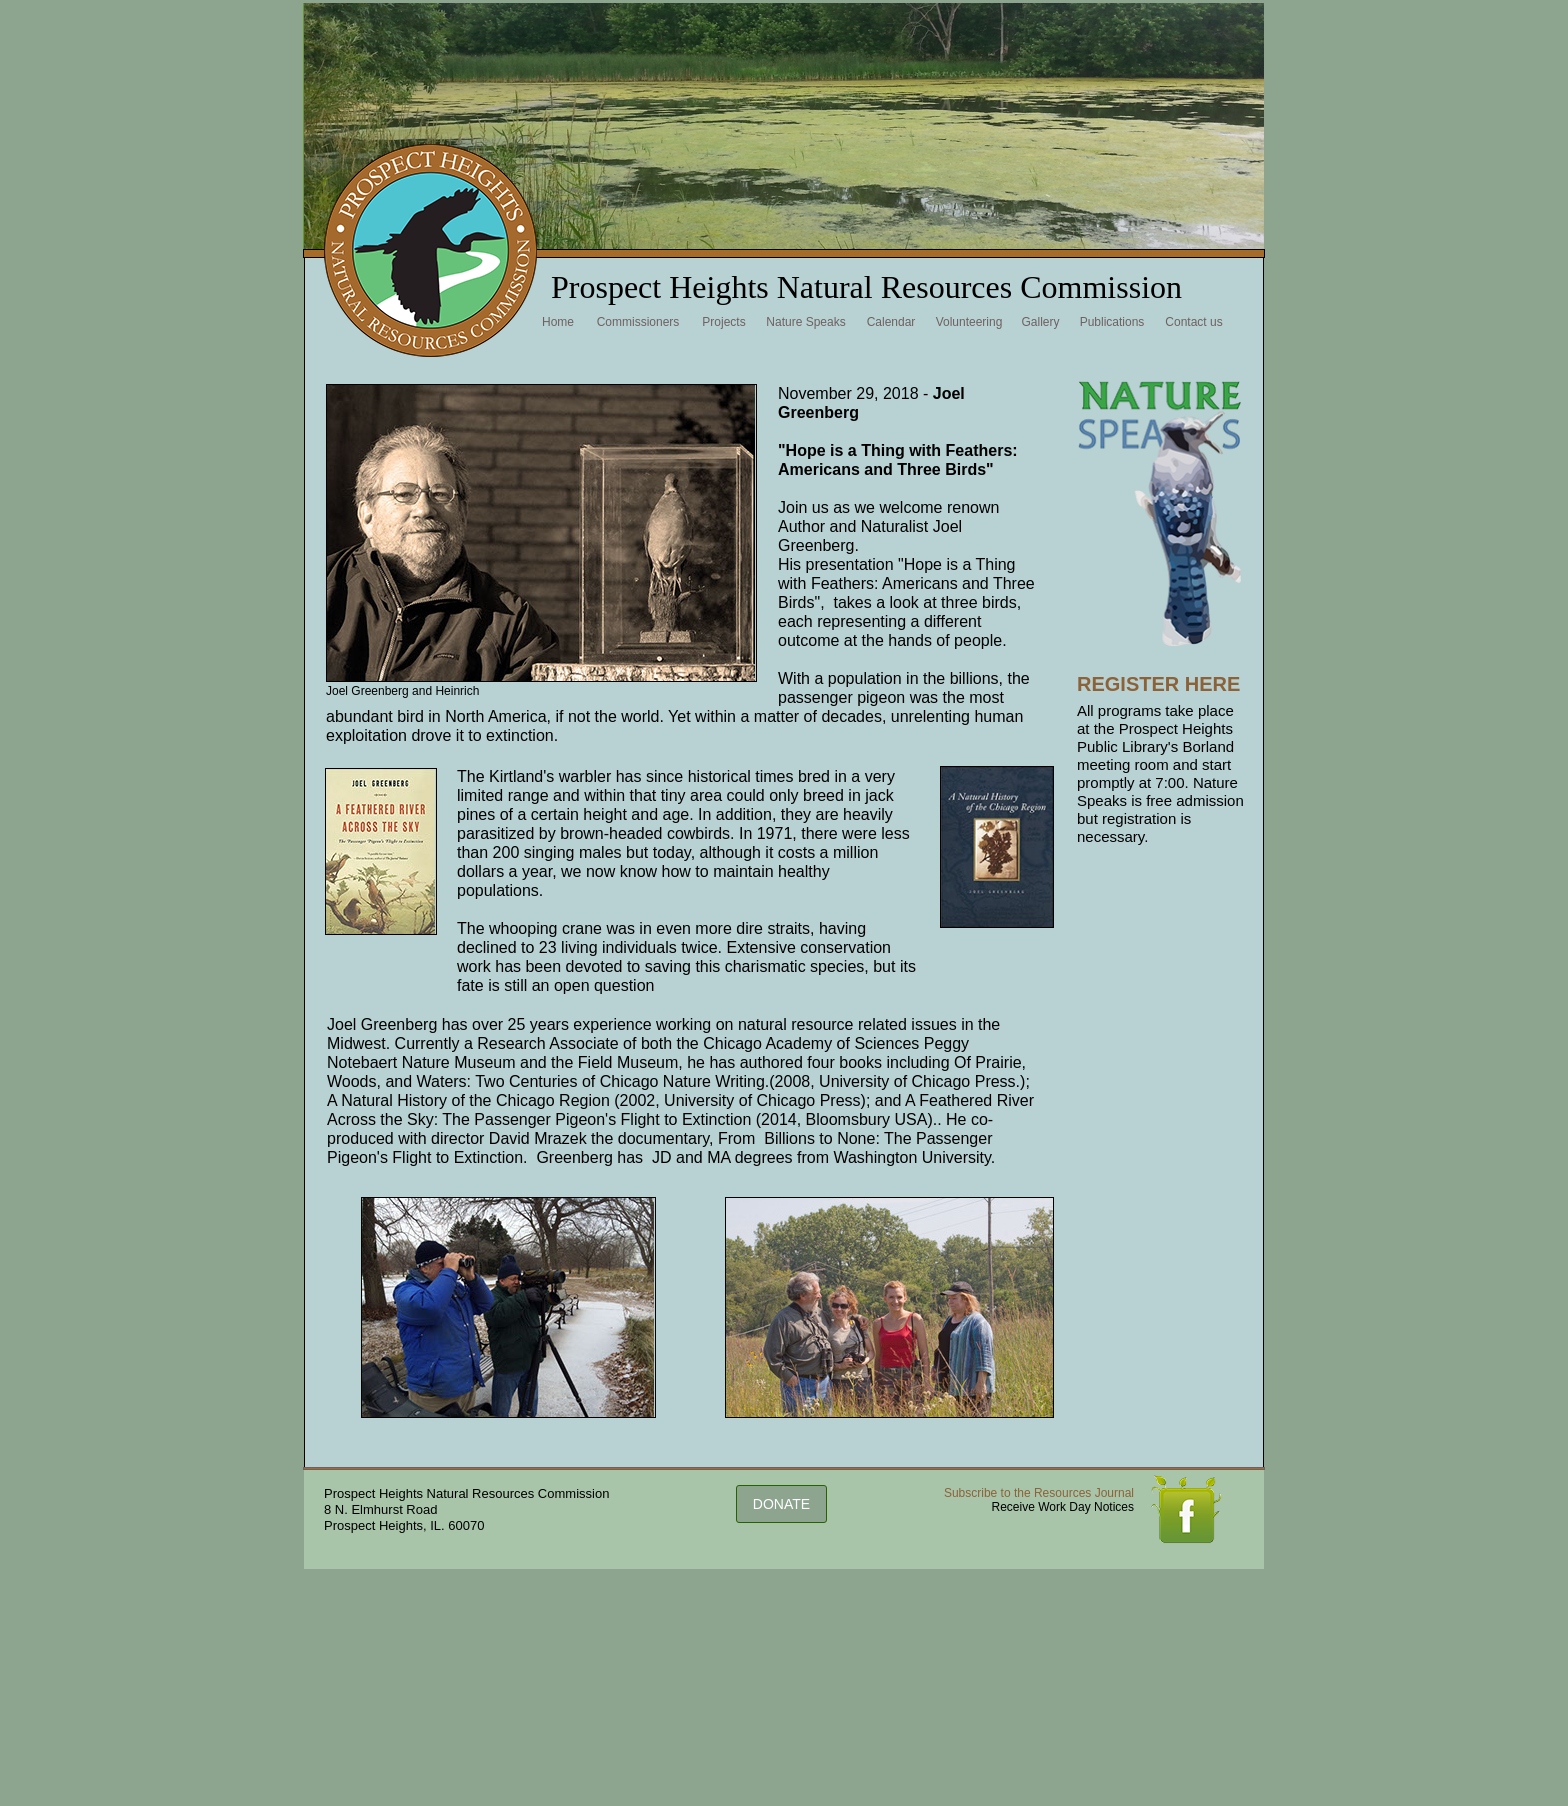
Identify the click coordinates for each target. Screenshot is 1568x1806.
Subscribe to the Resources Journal (1039, 1493)
